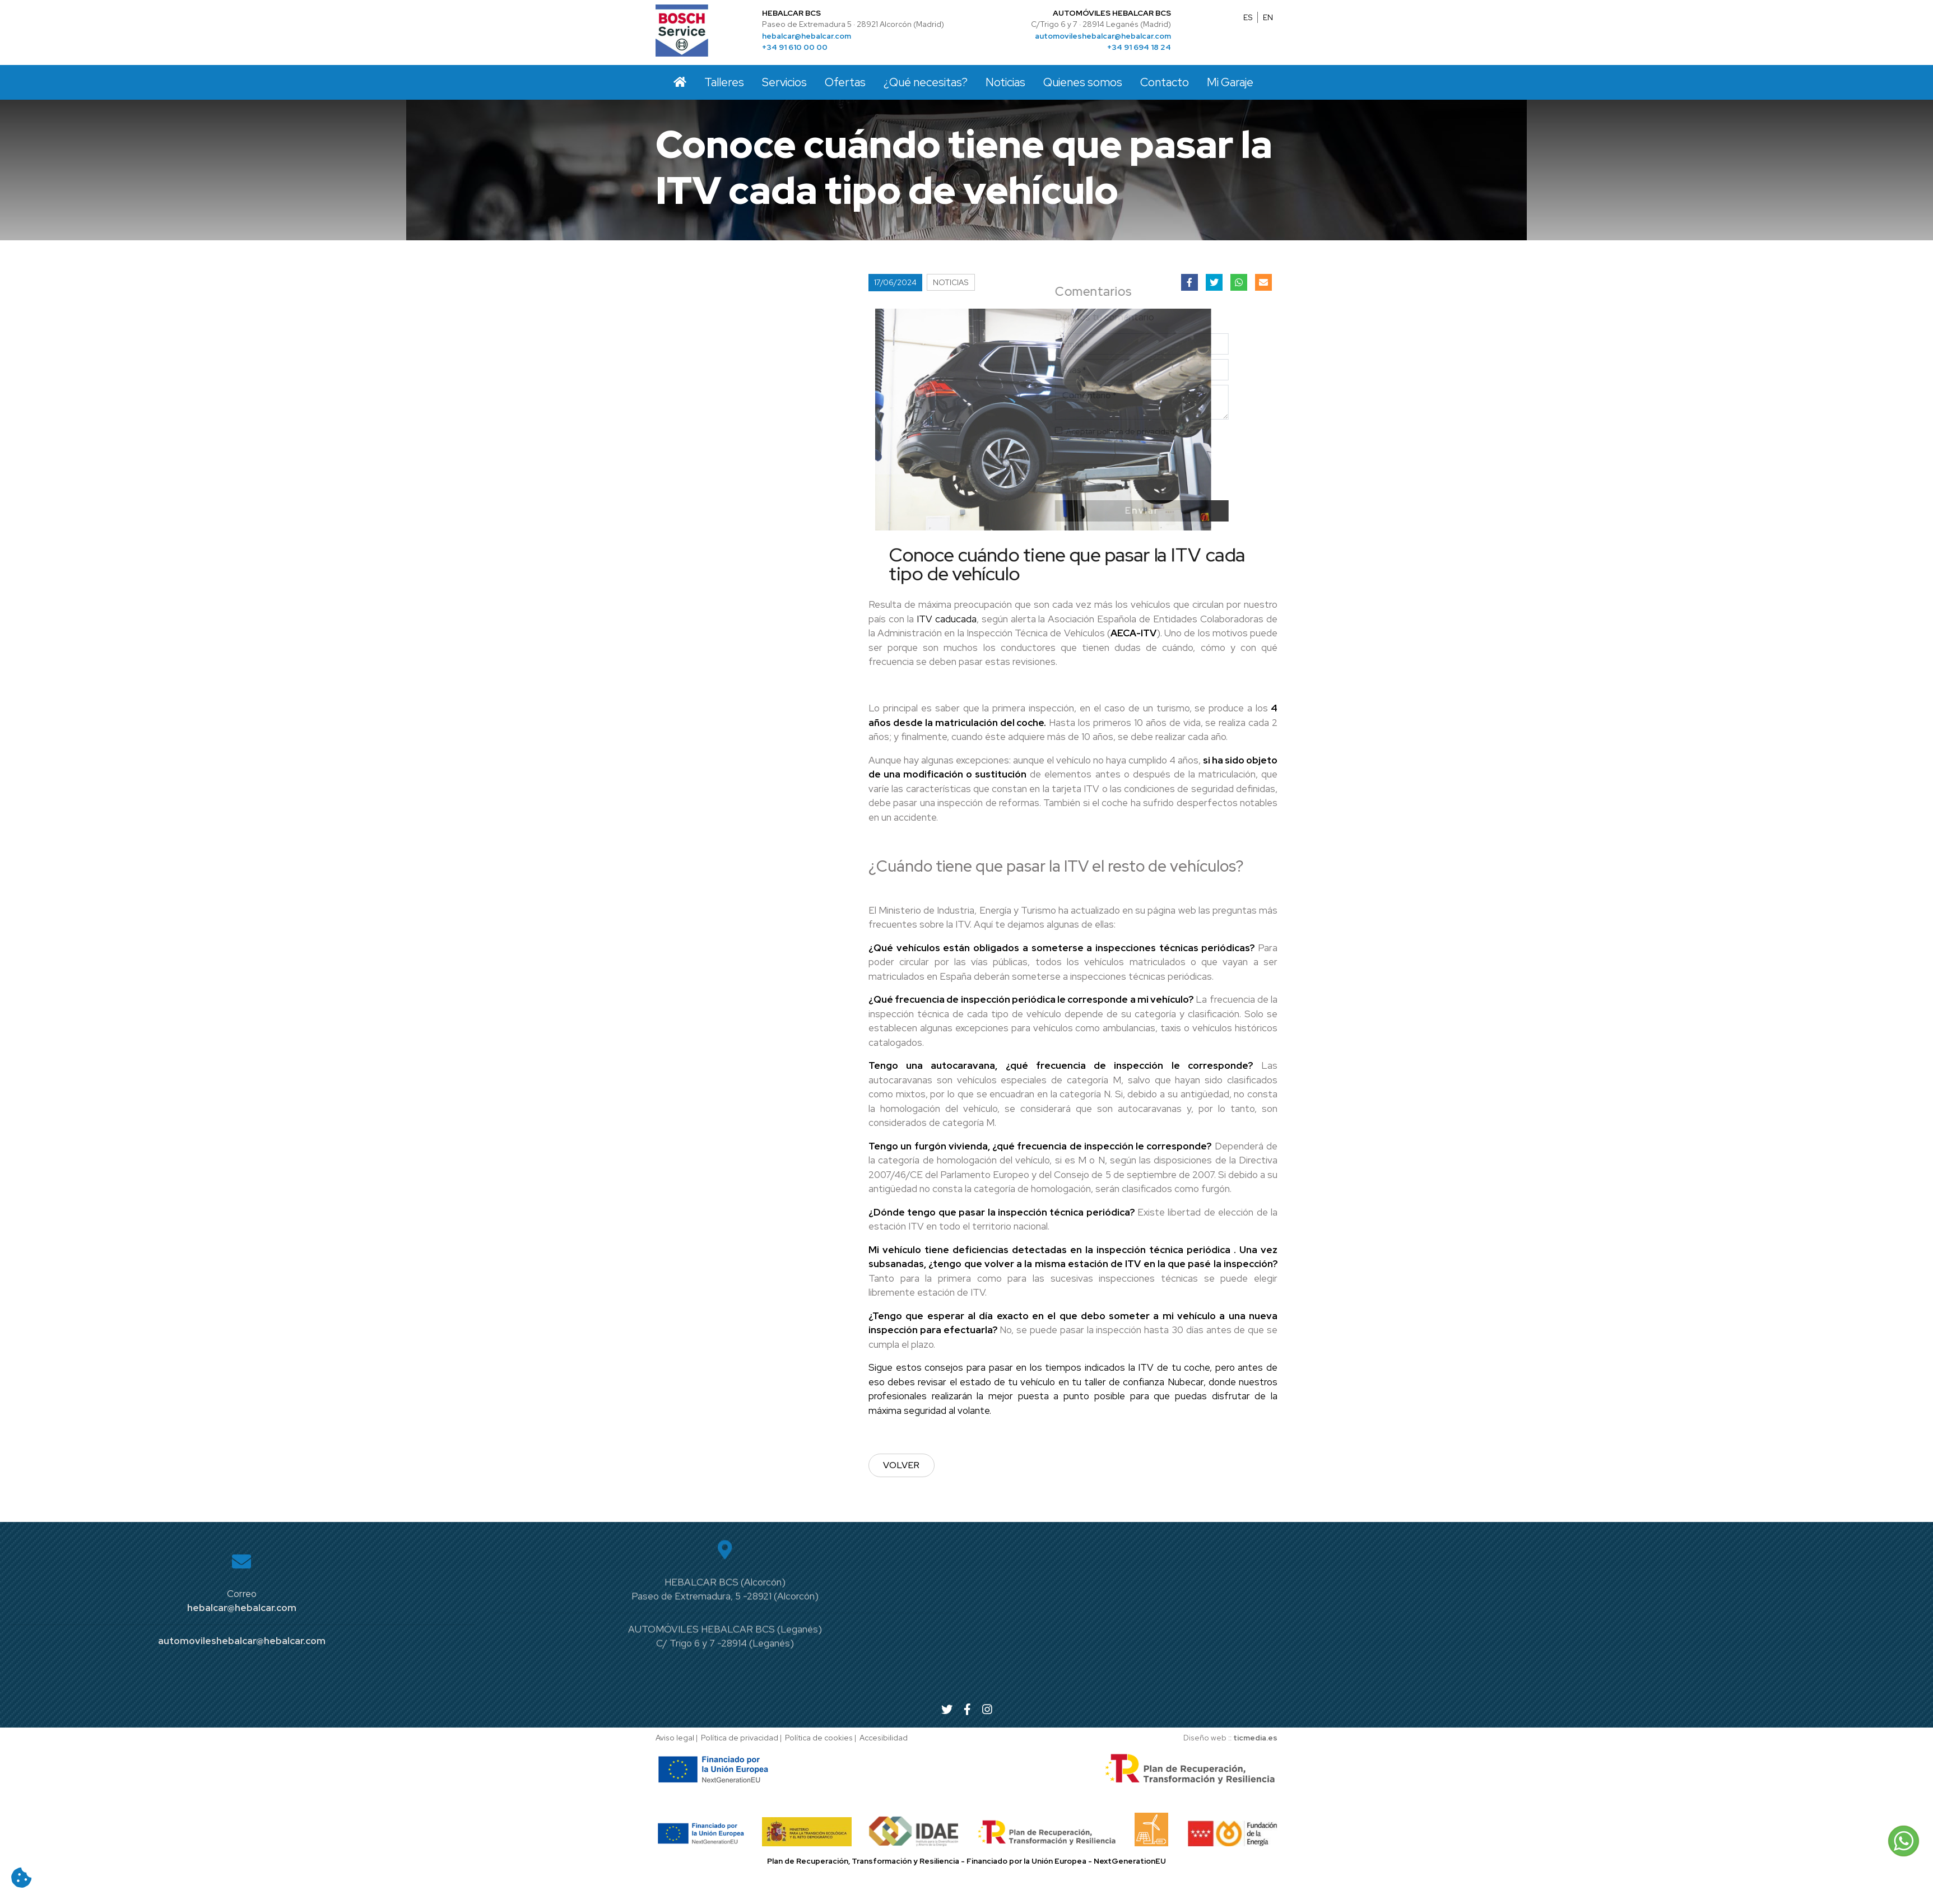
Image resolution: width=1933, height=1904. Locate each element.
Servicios (784, 82)
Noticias (1005, 82)
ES (1248, 17)
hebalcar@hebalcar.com (806, 36)
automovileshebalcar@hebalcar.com (1103, 36)
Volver (901, 1465)
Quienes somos (1082, 82)
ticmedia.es (1255, 1738)
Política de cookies (819, 1738)
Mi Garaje (1230, 82)
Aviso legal (675, 1738)
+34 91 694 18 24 (1139, 47)
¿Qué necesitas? (926, 82)
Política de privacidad (739, 1738)
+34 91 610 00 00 (795, 47)
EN (1268, 17)
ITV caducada (947, 619)
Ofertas (845, 82)
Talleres (724, 82)
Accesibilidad (883, 1738)
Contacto (1164, 82)
